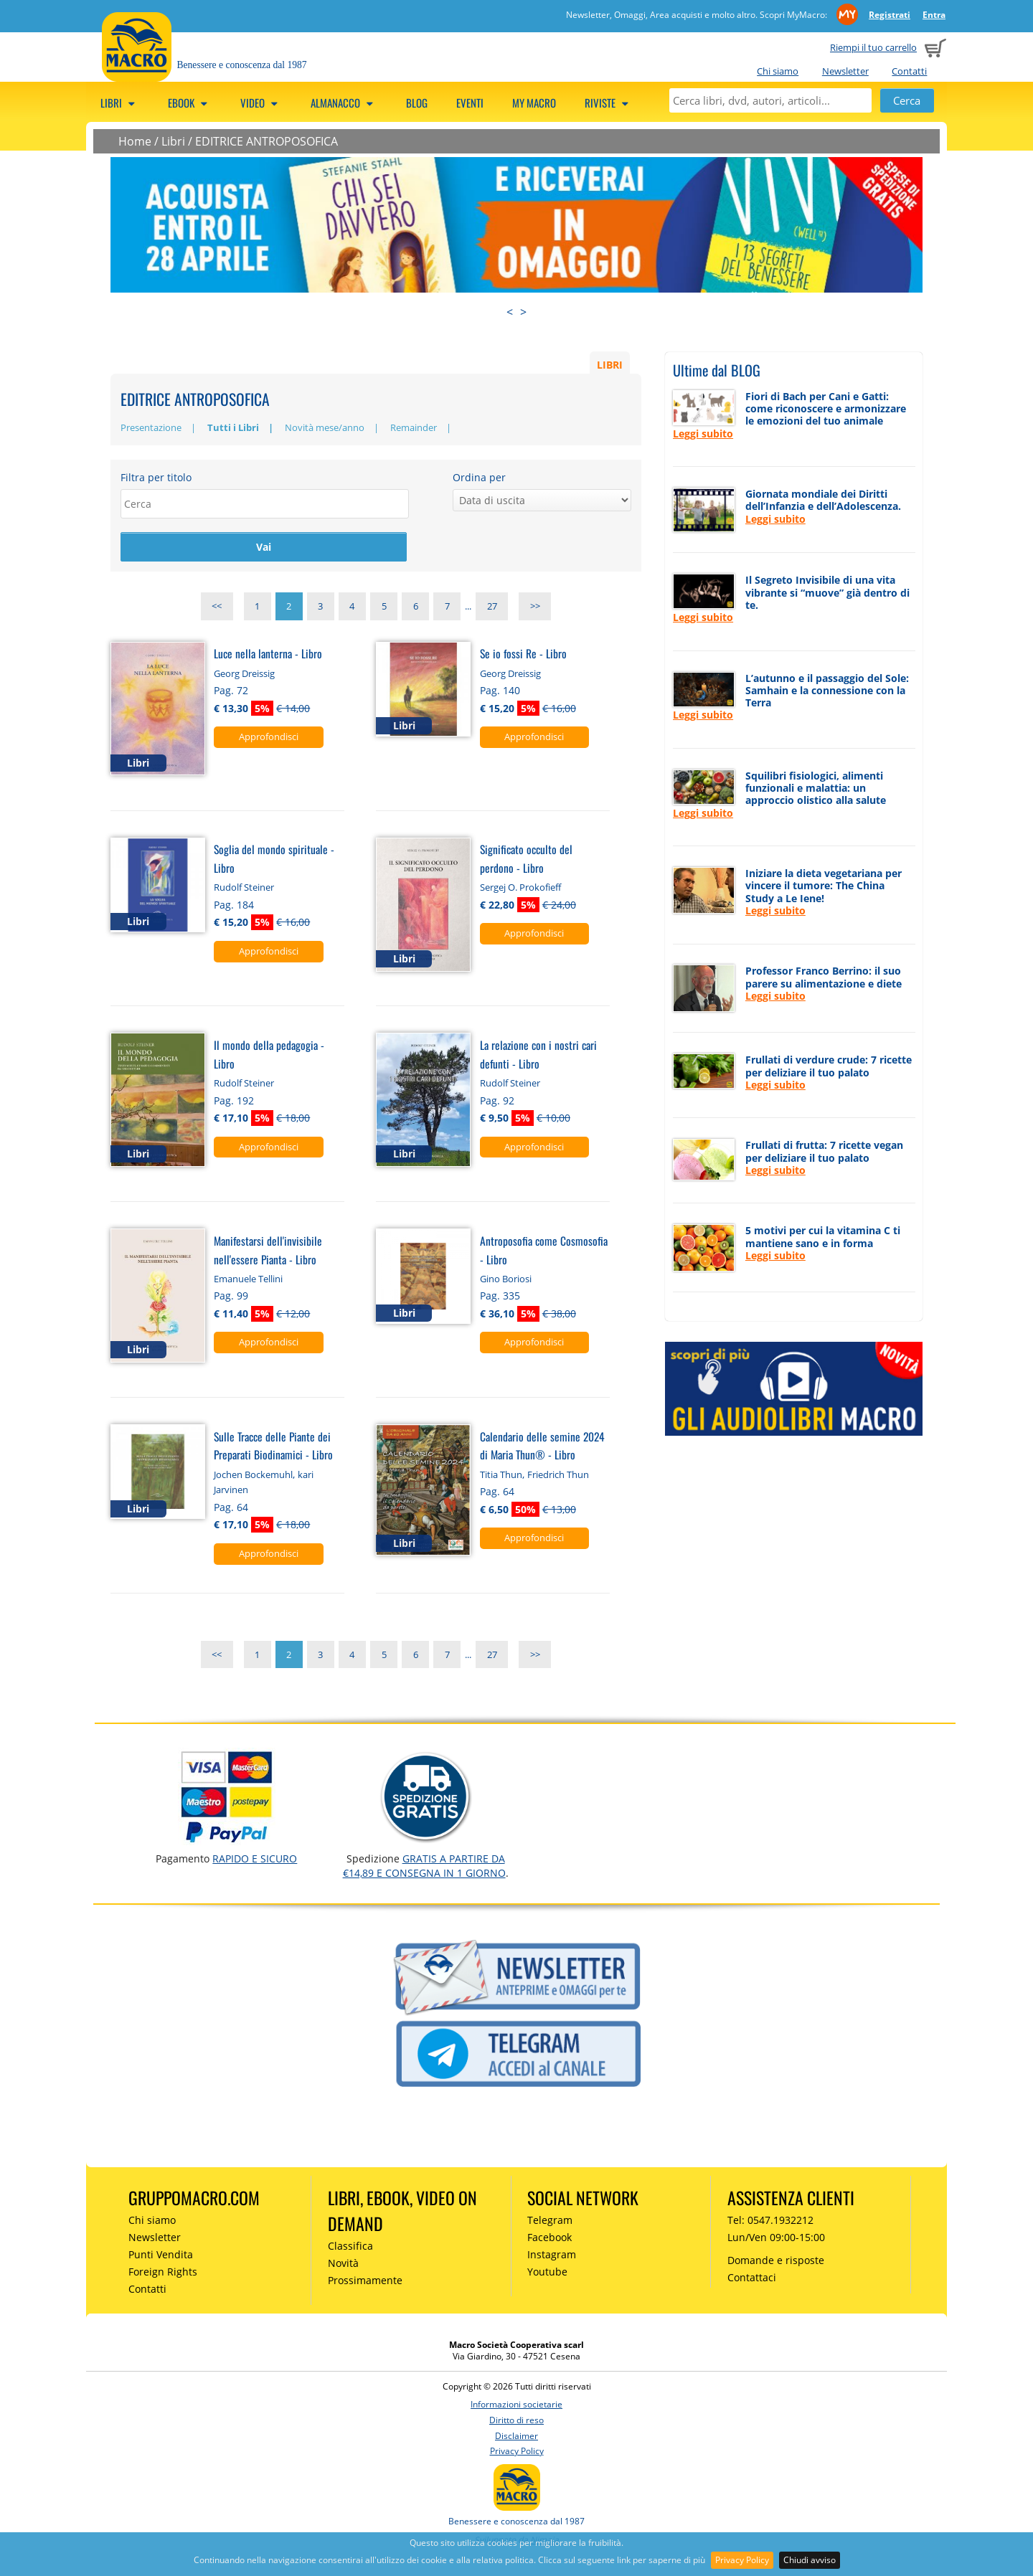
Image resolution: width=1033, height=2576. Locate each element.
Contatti (909, 71)
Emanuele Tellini (248, 1280)
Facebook (549, 2239)
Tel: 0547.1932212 (770, 2223)
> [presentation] (523, 312)
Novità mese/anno (324, 427)
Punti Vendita (160, 2256)
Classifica (350, 2248)
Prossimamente (365, 2282)
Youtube (547, 2274)
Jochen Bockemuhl (253, 1476)
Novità (343, 2265)
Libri (119, 102)
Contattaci (751, 2279)
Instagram (551, 2256)
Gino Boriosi (506, 1280)
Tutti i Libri (233, 427)
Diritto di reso (516, 2422)
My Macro (534, 102)
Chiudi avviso (809, 2560)
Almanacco (344, 102)
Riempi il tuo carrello (873, 47)
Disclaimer (516, 2438)
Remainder (413, 427)
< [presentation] (509, 312)
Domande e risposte (775, 2262)
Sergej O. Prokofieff (520, 889)
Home (134, 141)
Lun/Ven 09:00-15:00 (776, 2239)
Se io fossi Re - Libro (523, 655)
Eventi (470, 102)
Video (261, 102)
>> (535, 608)
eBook (190, 102)
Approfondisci (268, 738)
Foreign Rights (162, 2274)
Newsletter (845, 71)
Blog (417, 102)
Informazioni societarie (516, 2406)
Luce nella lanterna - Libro (268, 655)
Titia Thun (501, 1476)
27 (492, 608)
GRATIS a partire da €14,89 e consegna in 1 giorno (424, 1868)
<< (217, 608)
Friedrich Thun (558, 1476)
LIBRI (610, 364)
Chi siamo (777, 71)
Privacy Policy (742, 2560)
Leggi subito (703, 433)
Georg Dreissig (244, 675)
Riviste (609, 102)
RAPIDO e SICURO (254, 1860)
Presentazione (151, 427)
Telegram (549, 2223)
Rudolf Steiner (244, 889)
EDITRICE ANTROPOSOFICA (266, 141)
